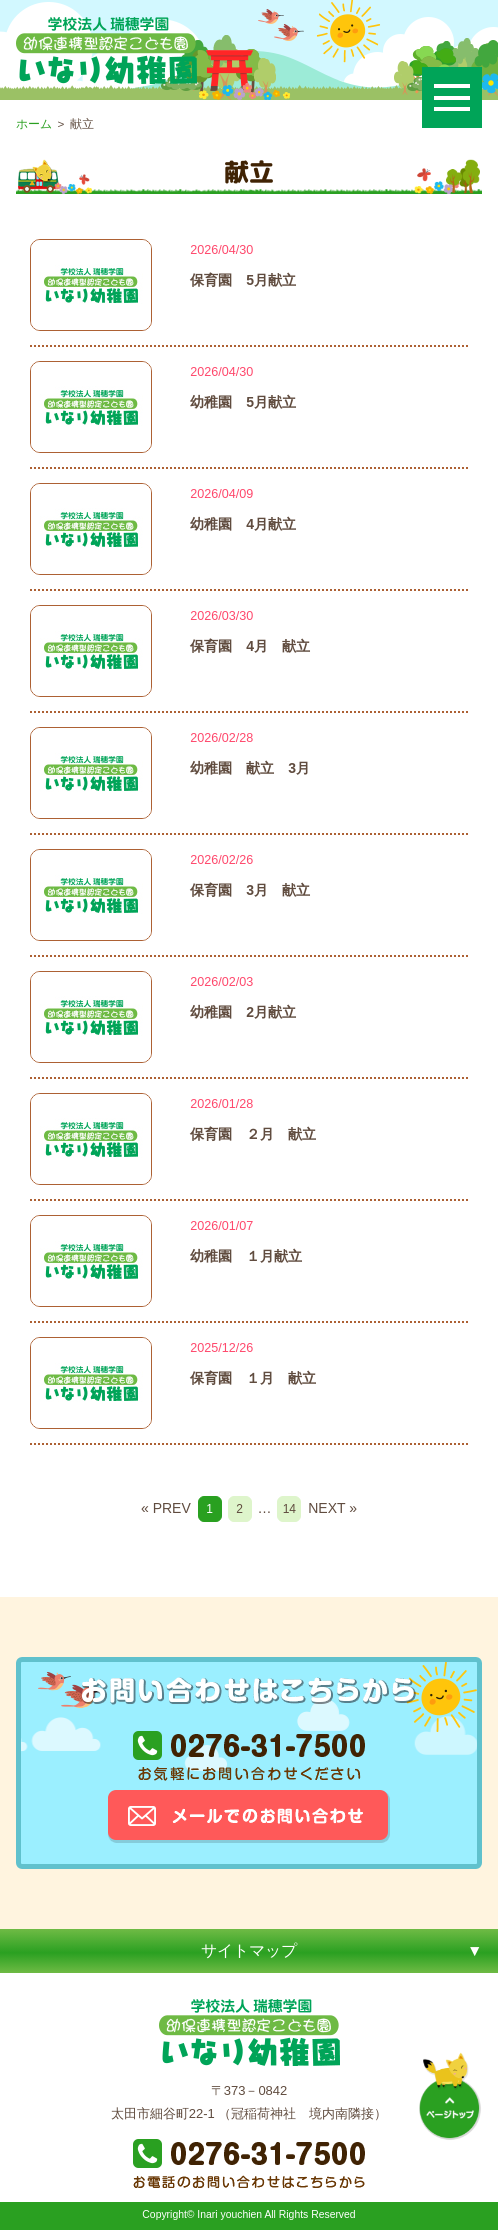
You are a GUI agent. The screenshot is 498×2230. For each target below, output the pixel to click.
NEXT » (332, 1508)
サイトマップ (249, 1950)
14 (289, 1509)
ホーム (34, 123)
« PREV (166, 1508)
